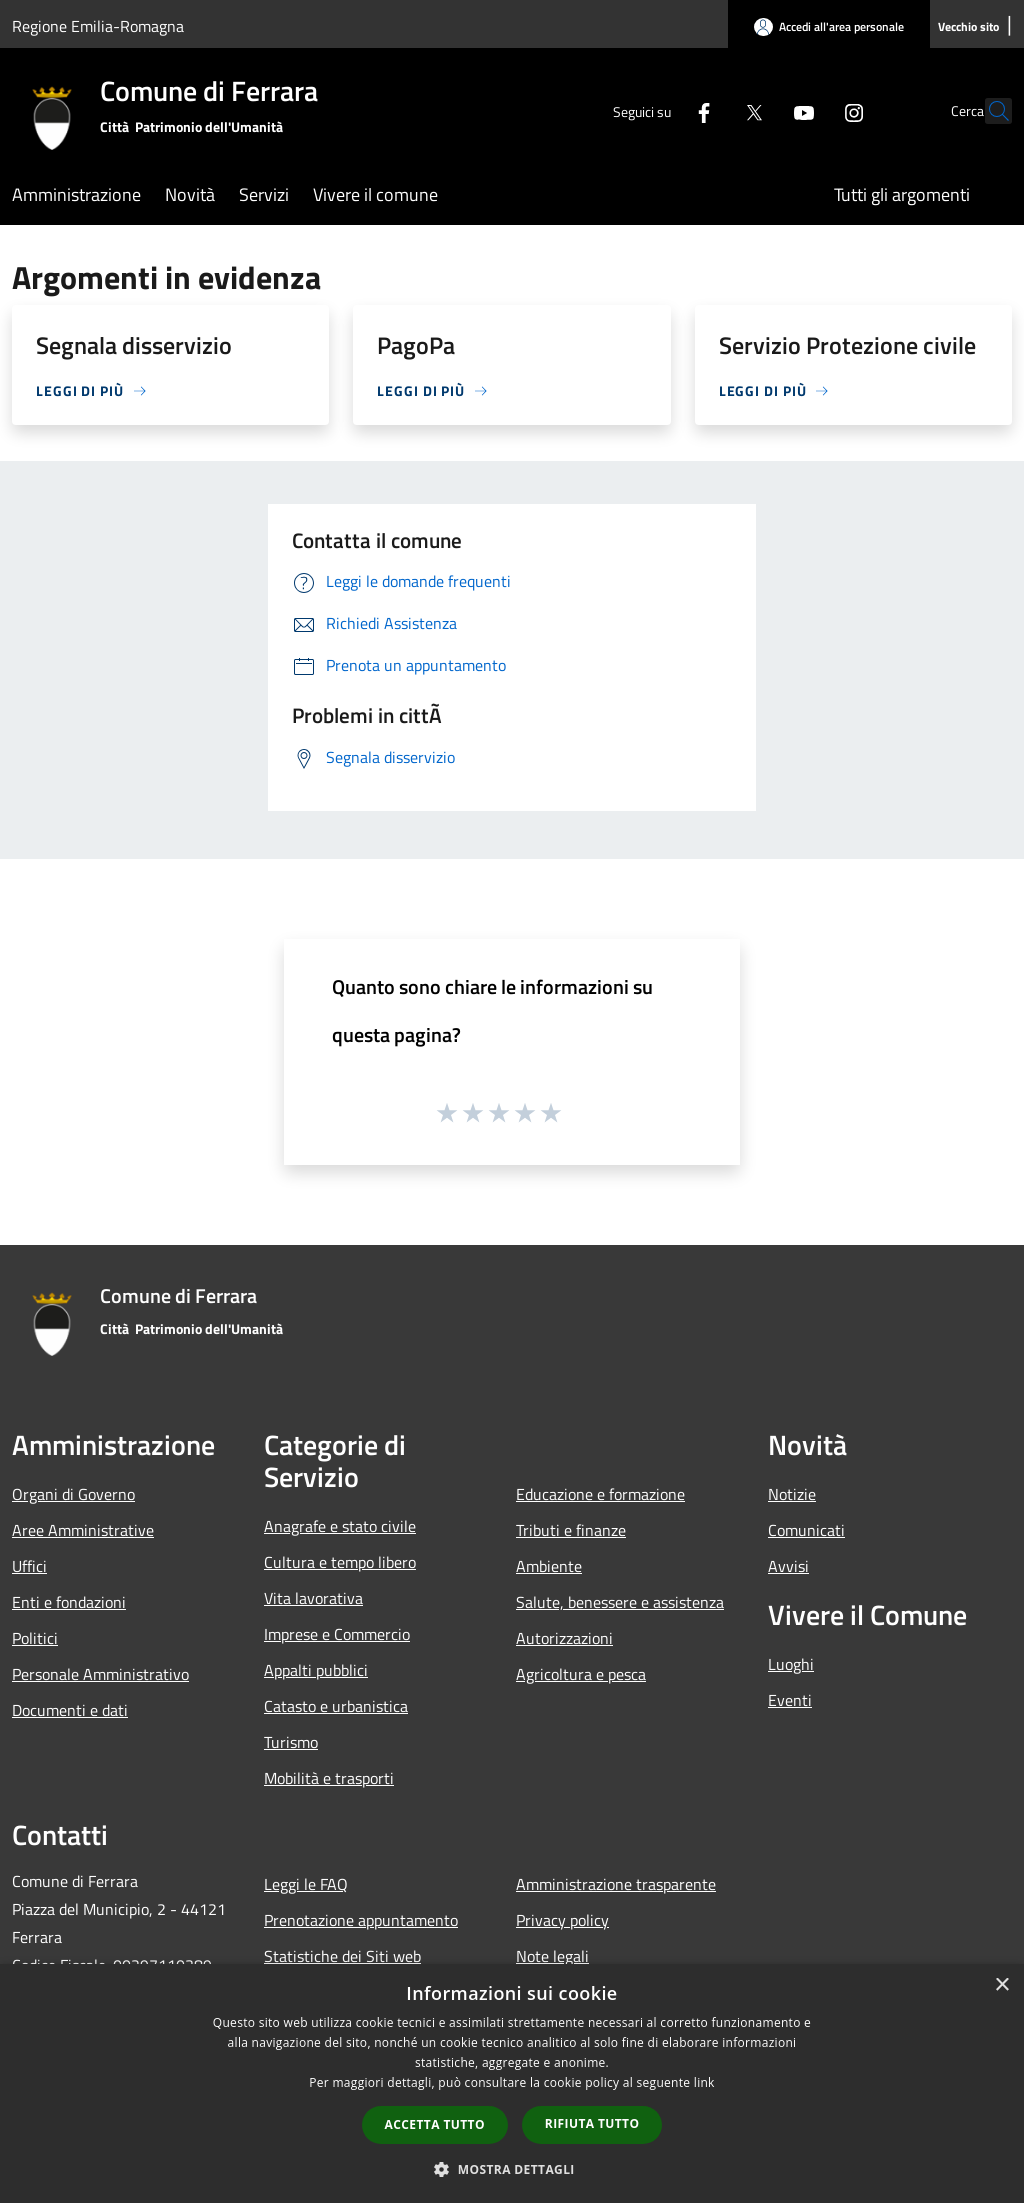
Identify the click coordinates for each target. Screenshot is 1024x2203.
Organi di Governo (73, 1494)
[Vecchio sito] (968, 27)
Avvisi (788, 1566)
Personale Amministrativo (100, 1674)
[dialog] (512, 2083)
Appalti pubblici (316, 1670)
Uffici (29, 1566)
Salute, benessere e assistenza (620, 1602)
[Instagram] (810, 110)
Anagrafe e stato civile (340, 1526)
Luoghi (791, 1664)
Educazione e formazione (600, 1494)
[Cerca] (988, 111)
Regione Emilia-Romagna (98, 26)
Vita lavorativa (313, 1598)
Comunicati (806, 1530)
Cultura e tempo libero (340, 1562)
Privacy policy (562, 1920)
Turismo (291, 1742)
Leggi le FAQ (306, 1884)
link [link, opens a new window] (704, 2082)
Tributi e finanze (571, 1530)
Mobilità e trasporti (329, 1778)
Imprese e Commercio (337, 1634)
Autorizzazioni (564, 1638)
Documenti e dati (70, 1710)
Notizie (792, 1494)
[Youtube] (760, 110)
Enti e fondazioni (69, 1602)
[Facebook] (660, 110)
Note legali (552, 1956)
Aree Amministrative (83, 1530)
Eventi (790, 1700)
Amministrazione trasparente (616, 1884)
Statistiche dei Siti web (342, 1956)
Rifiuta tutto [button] (592, 2123)
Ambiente (549, 1566)
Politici (35, 1638)
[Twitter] (710, 110)
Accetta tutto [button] (435, 2124)
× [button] (1001, 1985)
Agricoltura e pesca (581, 1674)
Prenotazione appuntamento (361, 1920)
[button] (512, 2169)
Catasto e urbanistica (336, 1706)
